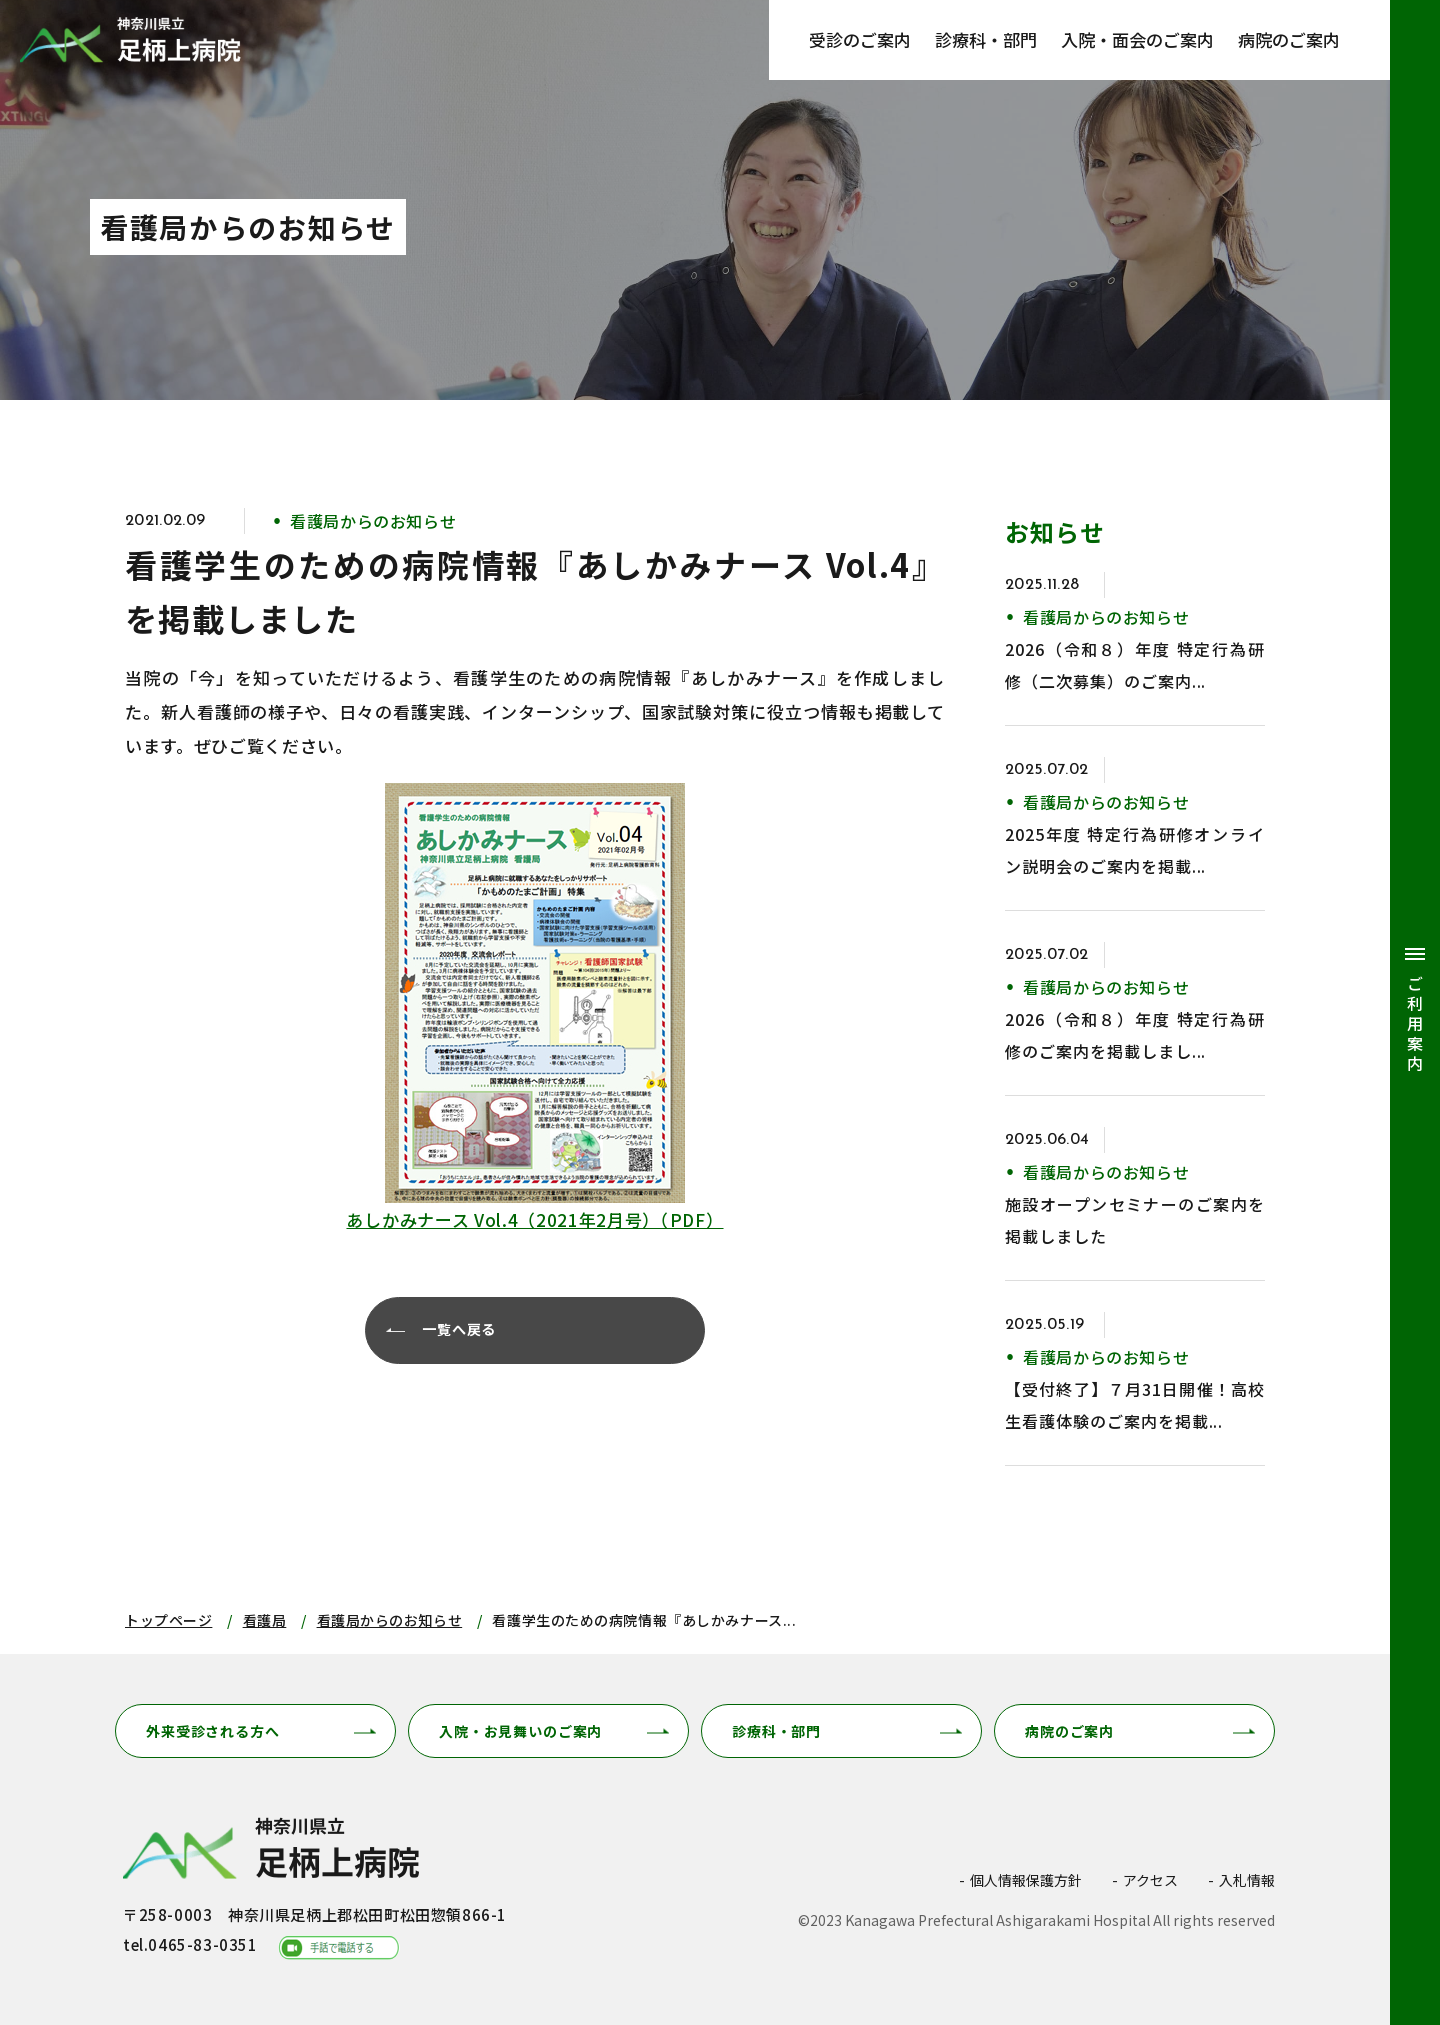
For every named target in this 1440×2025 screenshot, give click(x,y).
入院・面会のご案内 (1137, 39)
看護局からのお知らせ (390, 1620)
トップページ (168, 1620)
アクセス (1150, 1880)
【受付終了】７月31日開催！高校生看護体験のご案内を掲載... (1135, 1405)
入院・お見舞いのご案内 (520, 1731)
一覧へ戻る (462, 1330)
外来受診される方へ (213, 1731)
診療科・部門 (986, 39)
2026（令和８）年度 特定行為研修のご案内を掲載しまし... (1135, 1035)
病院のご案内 (1289, 39)
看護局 (265, 1620)
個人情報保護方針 (1026, 1880)
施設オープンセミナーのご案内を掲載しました (1135, 1220)
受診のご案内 (860, 39)
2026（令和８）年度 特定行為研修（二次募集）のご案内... (1135, 665)
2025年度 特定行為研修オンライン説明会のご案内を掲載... (1135, 850)
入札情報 (1247, 1880)
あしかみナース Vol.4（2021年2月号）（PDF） (534, 1219)
